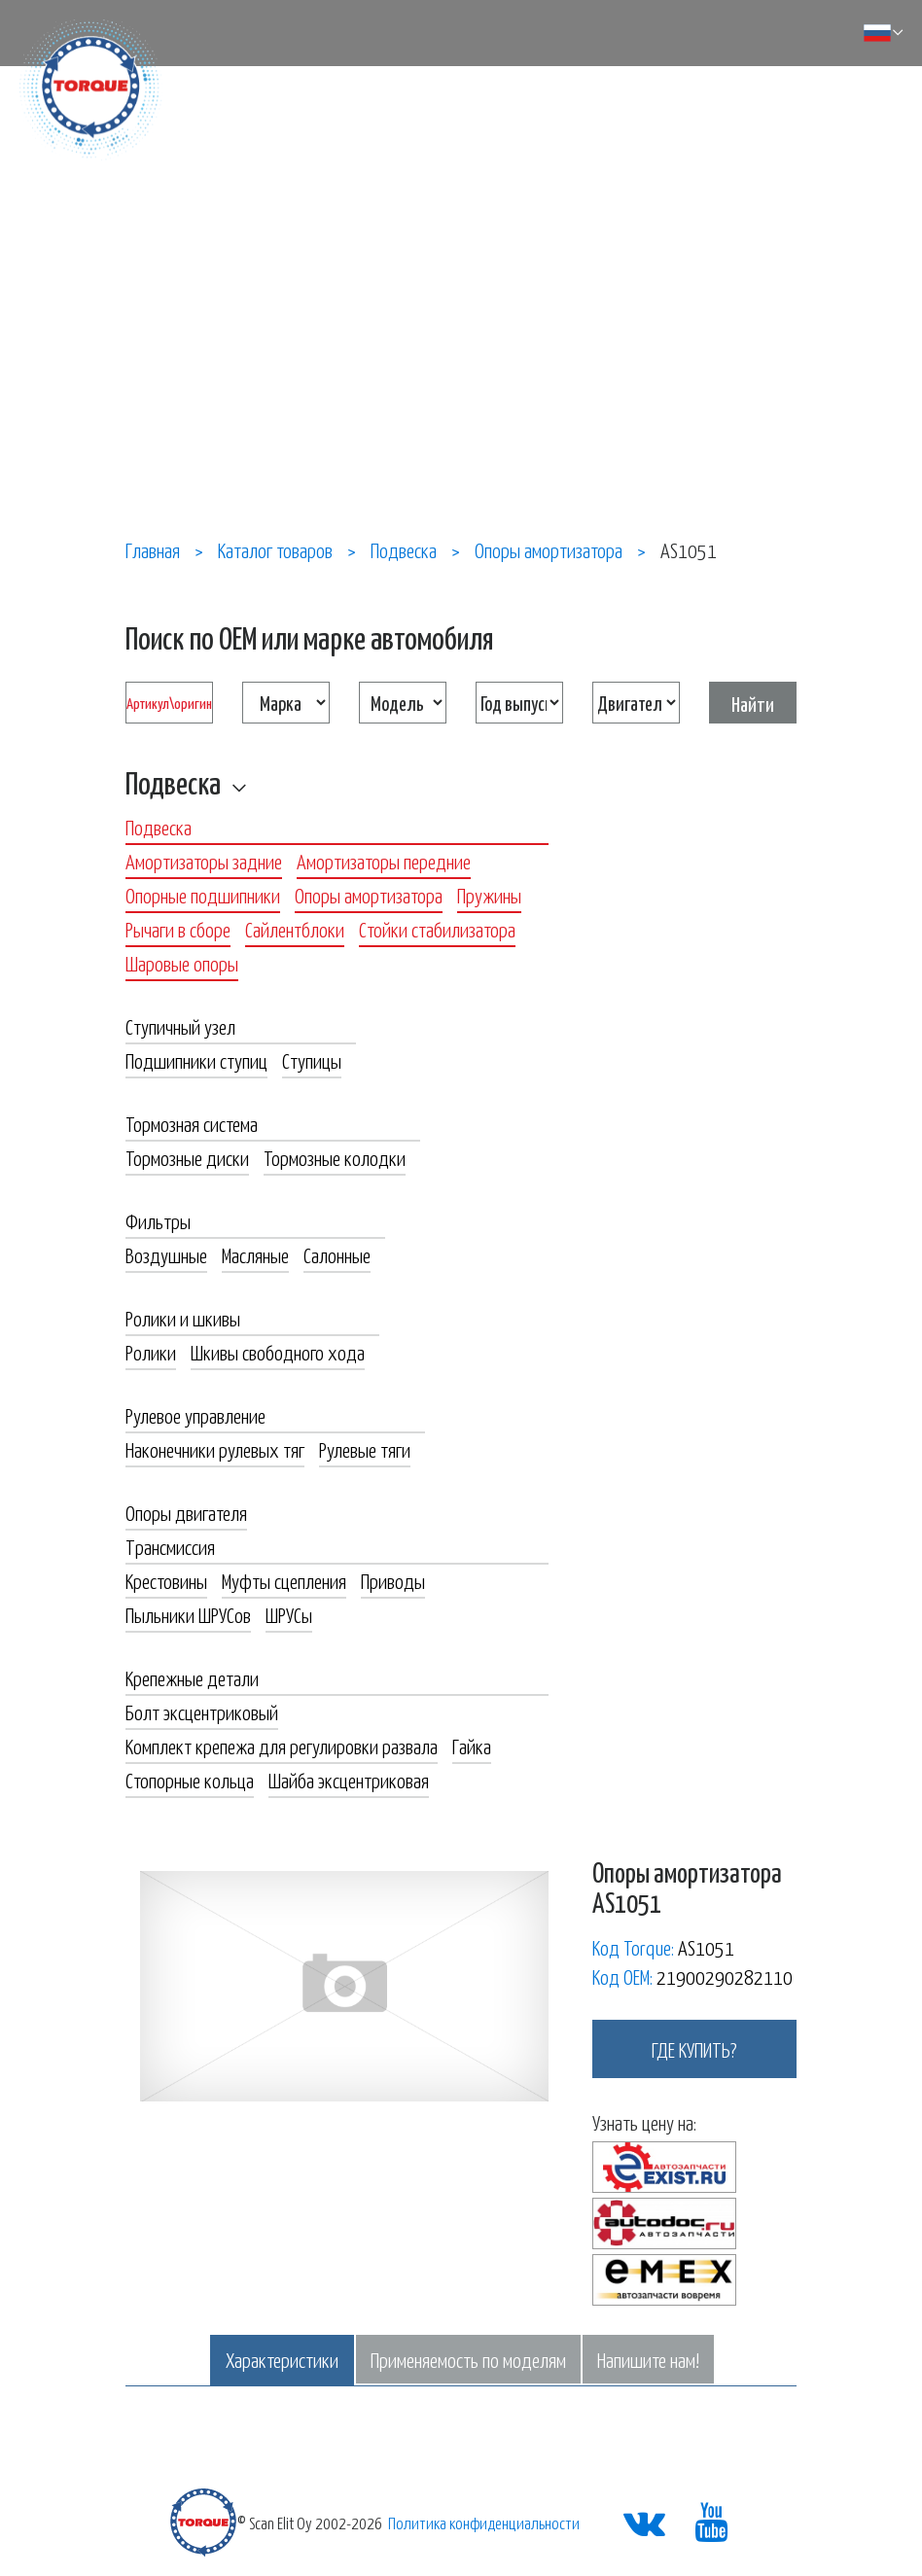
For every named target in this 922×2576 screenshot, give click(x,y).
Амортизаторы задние (203, 860)
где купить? (694, 2049)
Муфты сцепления (284, 1580)
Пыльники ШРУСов (188, 1614)
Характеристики (282, 2359)
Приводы (393, 1580)
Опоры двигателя (186, 1512)
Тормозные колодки (335, 1157)
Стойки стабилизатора (437, 928)
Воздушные (166, 1254)
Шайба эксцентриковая (348, 1779)
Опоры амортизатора (369, 894)
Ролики (150, 1351)
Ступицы (311, 1060)
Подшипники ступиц (196, 1060)
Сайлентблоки (294, 928)
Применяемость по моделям (468, 2359)
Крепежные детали (192, 1677)
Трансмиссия (170, 1546)
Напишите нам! (648, 2359)
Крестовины (166, 1580)
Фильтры (158, 1220)
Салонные (337, 1254)
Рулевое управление (195, 1415)
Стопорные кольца (189, 1779)
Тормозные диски (187, 1157)
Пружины (489, 894)
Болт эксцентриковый (201, 1711)
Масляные (255, 1254)
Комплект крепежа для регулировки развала (281, 1745)
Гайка (471, 1745)
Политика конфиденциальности (484, 2522)
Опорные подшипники (202, 894)
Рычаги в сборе (177, 928)
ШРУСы (289, 1614)
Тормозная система (191, 1123)
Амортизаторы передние (384, 860)
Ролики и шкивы (182, 1317)
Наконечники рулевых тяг (214, 1449)
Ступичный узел (180, 1026)
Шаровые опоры (181, 962)
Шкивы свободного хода (278, 1351)
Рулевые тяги (364, 1449)
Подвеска (173, 781)
